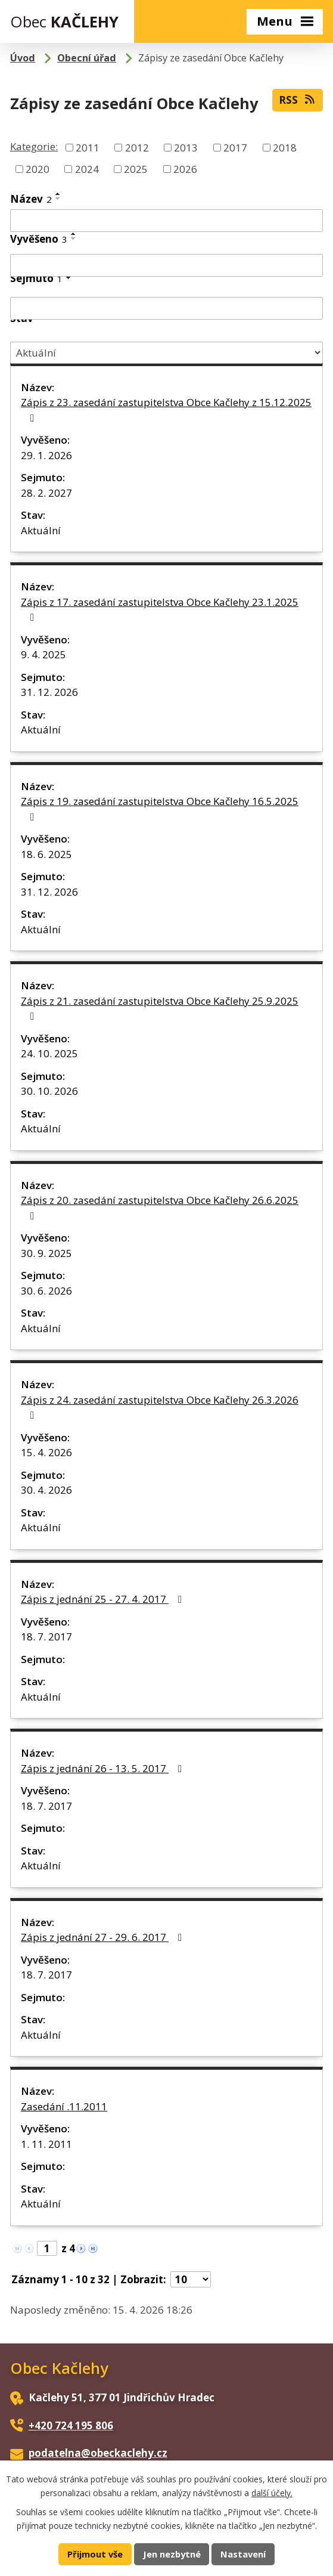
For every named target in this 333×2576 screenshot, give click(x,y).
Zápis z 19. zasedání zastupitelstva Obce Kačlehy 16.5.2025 (159, 808)
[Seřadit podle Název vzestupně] (58, 193)
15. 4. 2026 (46, 1452)
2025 (136, 168)
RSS (297, 99)
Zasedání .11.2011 (64, 2106)
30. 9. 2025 (46, 1253)
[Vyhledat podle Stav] (166, 353)
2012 (137, 147)
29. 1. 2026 (46, 455)
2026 (185, 168)
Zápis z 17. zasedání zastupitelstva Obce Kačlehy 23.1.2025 (159, 609)
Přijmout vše (95, 2554)
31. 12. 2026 (49, 692)
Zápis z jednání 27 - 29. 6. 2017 (103, 1937)
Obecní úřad (86, 57)
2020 (37, 168)
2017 (235, 147)
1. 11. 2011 (46, 2144)
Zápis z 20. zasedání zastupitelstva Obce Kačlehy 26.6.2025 (159, 1207)
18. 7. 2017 (46, 1636)
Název (31, 199)
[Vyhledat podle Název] (166, 220)
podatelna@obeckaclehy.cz (98, 2453)
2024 (87, 168)
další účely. (271, 2492)
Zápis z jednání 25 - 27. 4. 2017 (103, 1599)
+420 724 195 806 (71, 2425)
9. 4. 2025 (43, 654)
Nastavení (243, 2554)
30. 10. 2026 (49, 1091)
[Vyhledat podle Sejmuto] (166, 308)
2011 (87, 147)
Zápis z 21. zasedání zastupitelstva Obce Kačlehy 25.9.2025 (159, 1008)
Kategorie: (34, 146)
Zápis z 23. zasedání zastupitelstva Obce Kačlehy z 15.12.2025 (166, 409)
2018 (285, 147)
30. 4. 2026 (46, 1490)
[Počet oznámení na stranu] (190, 2279)
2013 (186, 147)
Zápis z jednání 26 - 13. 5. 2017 (103, 1768)
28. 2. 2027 (46, 493)
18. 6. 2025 (46, 854)
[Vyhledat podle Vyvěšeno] (166, 265)
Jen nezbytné (172, 2554)
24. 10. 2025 (49, 1053)
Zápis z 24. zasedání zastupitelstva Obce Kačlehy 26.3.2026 (159, 1407)
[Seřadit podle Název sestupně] (58, 198)
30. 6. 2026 (46, 1291)
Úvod (22, 57)
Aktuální (41, 530)
